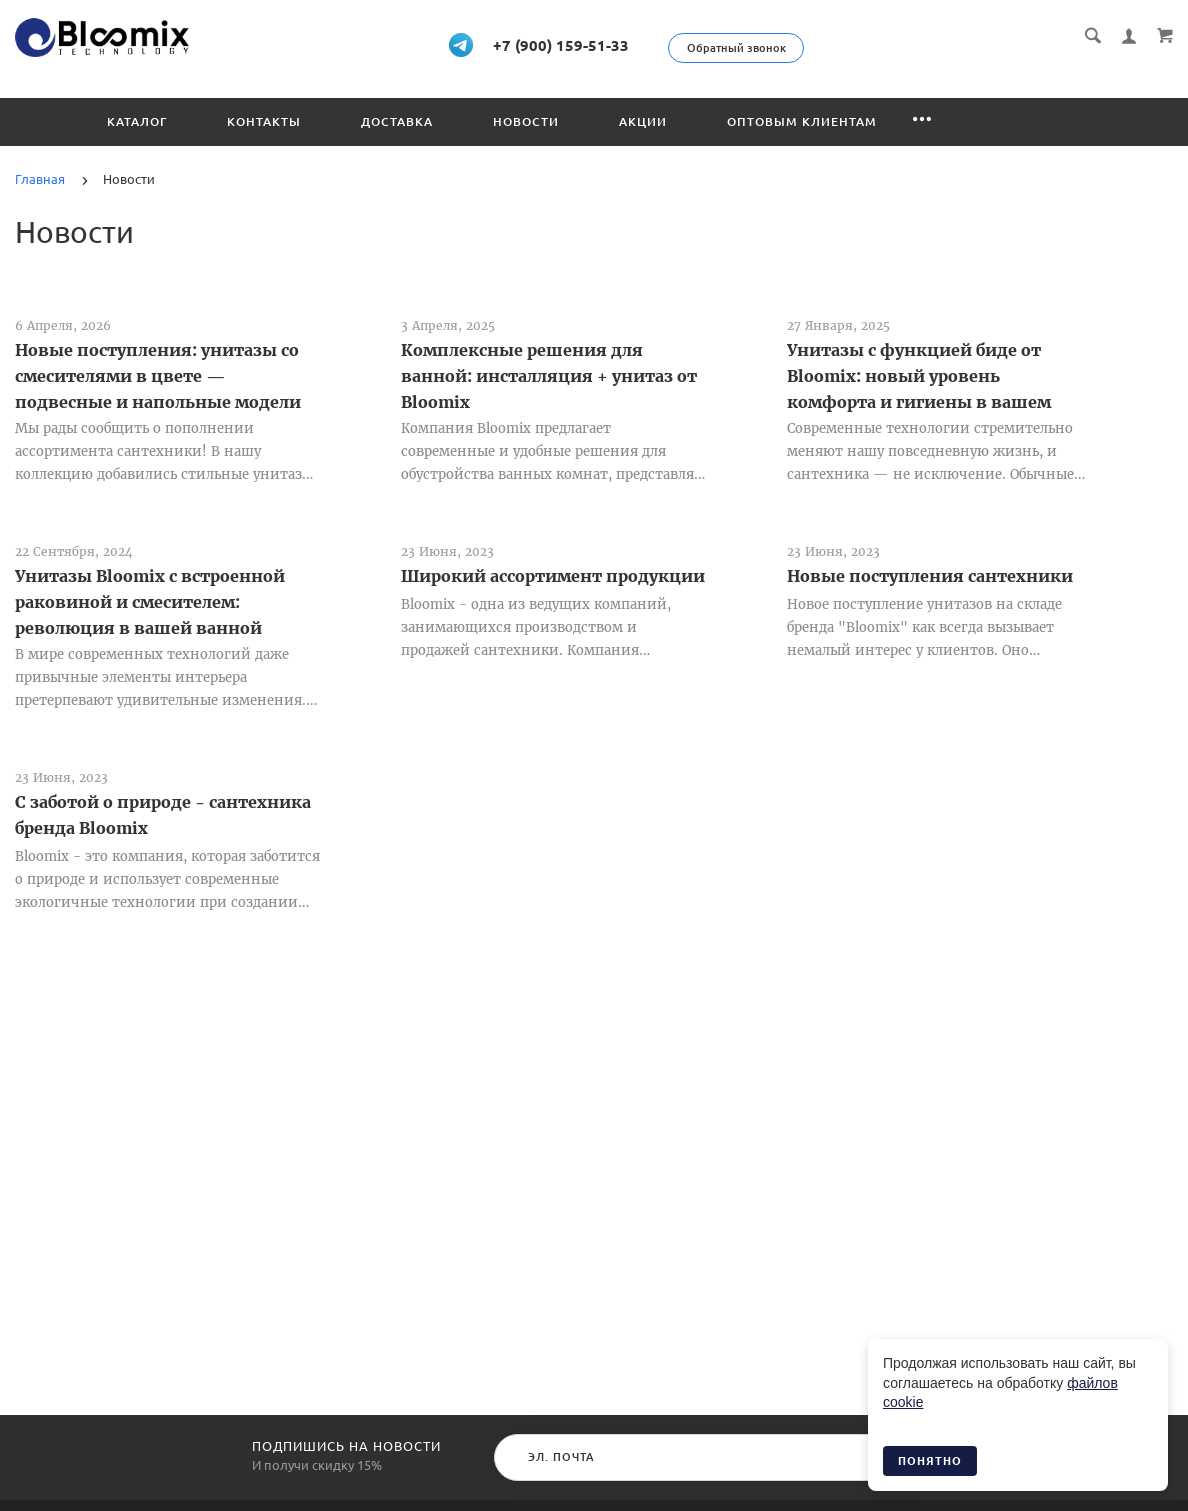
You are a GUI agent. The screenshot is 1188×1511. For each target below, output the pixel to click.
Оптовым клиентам (802, 120)
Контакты (264, 120)
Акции (643, 120)
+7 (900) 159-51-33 (585, 44)
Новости (526, 120)
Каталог (137, 120)
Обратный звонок (805, 48)
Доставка (397, 120)
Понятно (930, 1461)
